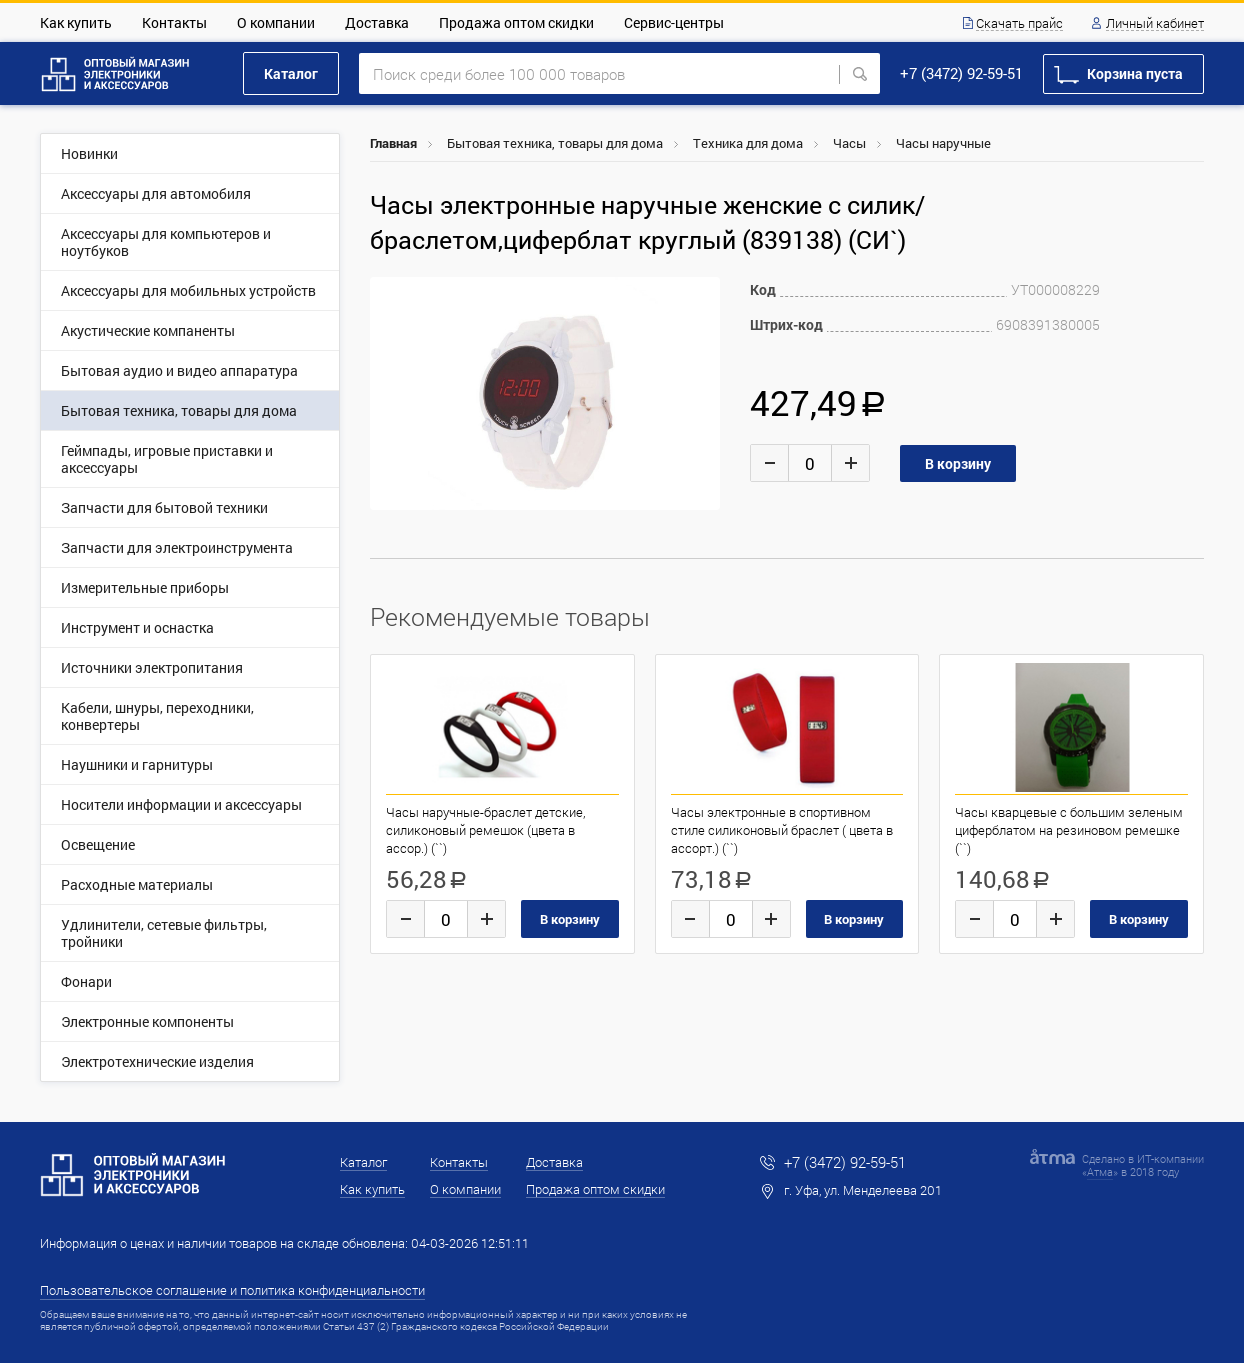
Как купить (76, 22)
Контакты (174, 22)
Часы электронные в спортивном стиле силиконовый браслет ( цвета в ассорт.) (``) (782, 830)
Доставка (377, 22)
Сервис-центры (674, 22)
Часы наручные (943, 143)
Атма (1100, 1171)
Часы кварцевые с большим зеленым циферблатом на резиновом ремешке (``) (1069, 830)
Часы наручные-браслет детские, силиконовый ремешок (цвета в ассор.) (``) (485, 830)
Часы (849, 143)
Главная (393, 143)
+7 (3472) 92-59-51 (961, 73)
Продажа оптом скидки (516, 22)
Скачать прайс (1019, 24)
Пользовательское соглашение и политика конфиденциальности (232, 1290)
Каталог (291, 73)
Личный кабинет (1155, 24)
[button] (702, 295)
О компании (276, 22)
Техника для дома (748, 143)
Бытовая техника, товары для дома (555, 143)
